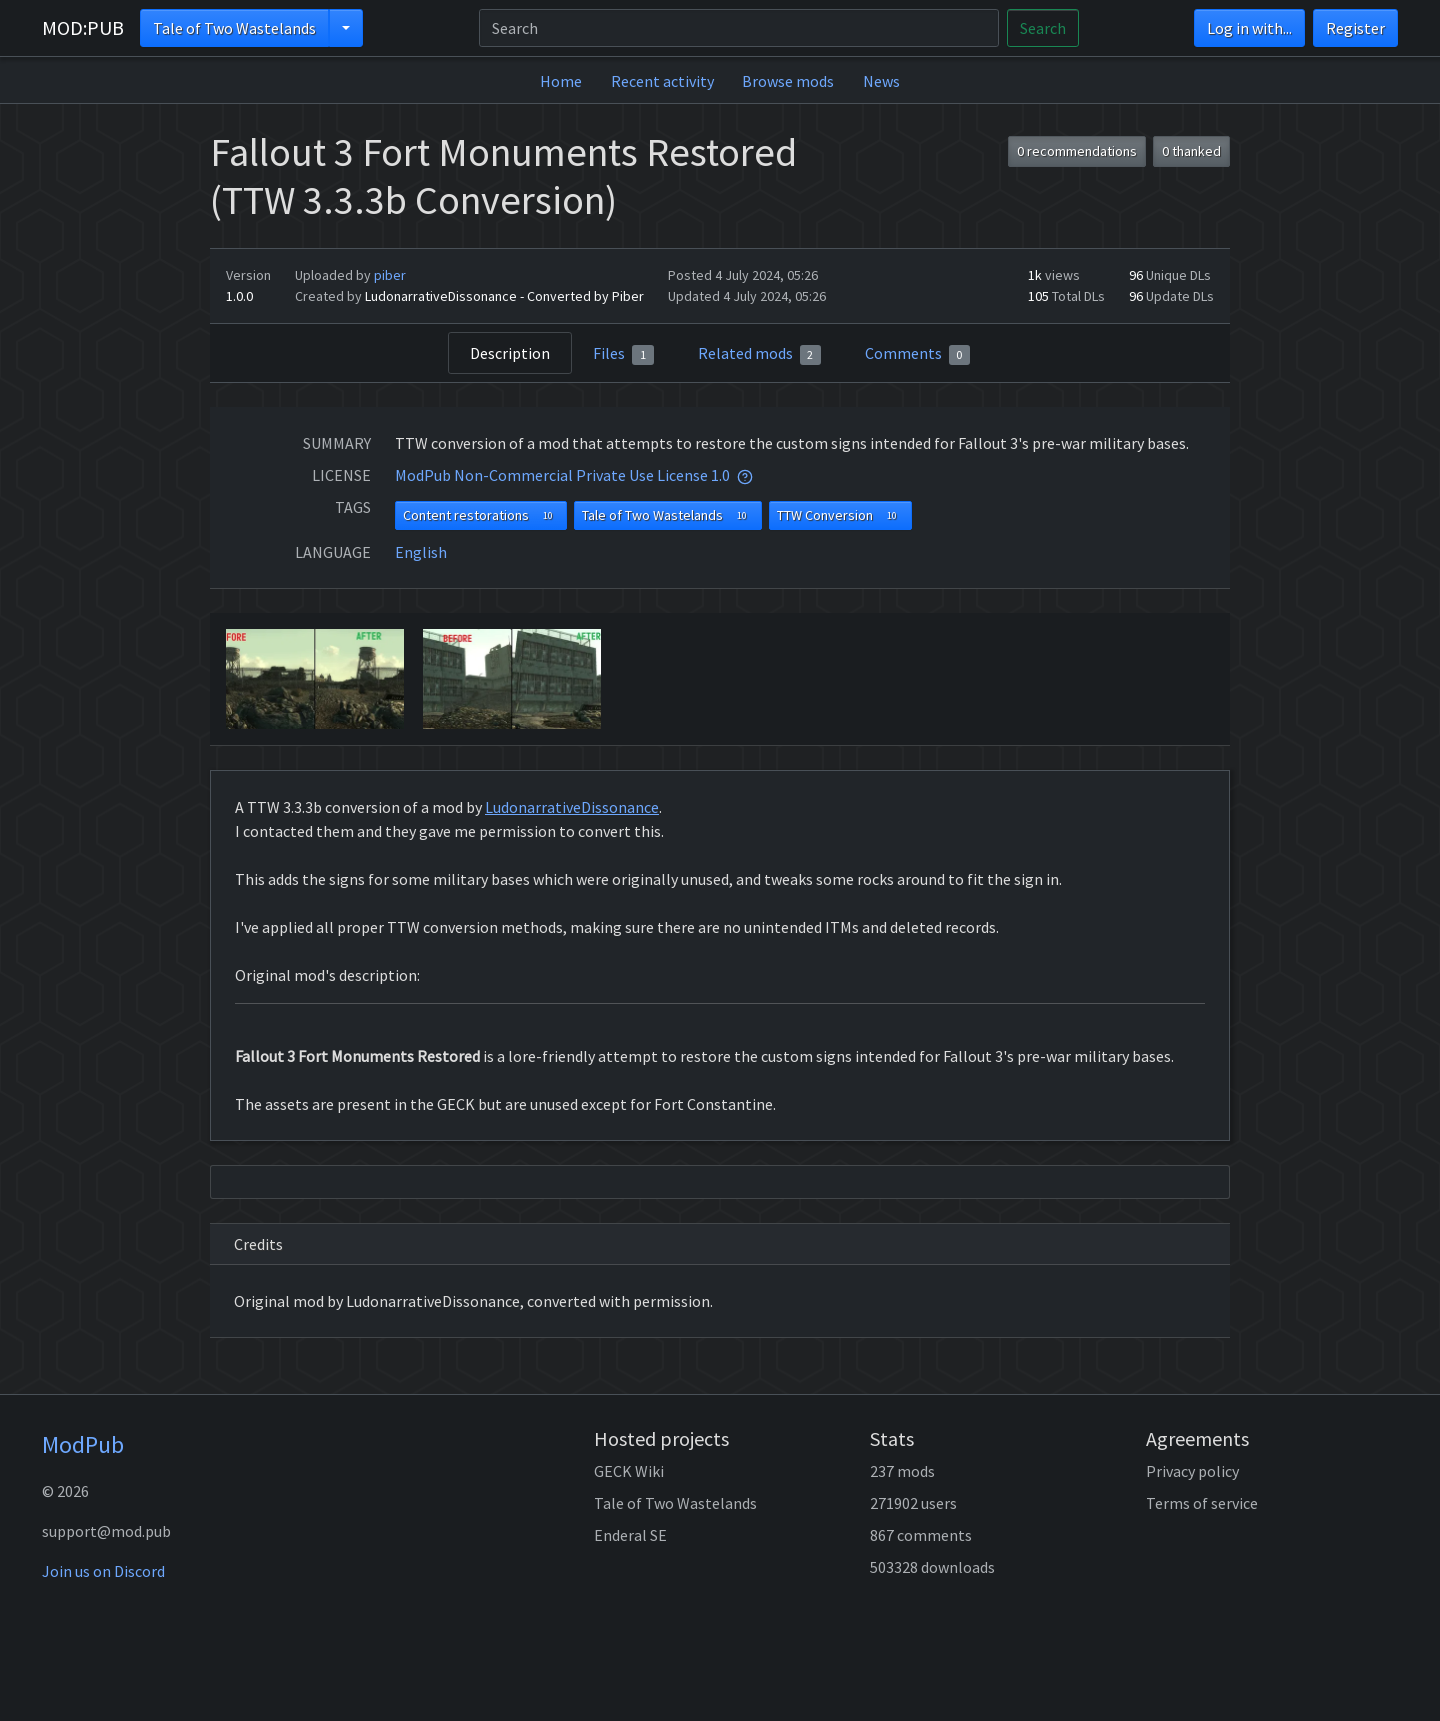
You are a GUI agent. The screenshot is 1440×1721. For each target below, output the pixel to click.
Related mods (760, 354)
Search (1043, 28)
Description (510, 353)
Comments (918, 354)
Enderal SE (630, 1535)
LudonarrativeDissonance (572, 807)
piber (390, 275)
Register (1355, 28)
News (881, 81)
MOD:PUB (83, 27)
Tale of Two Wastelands (234, 28)
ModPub (83, 1444)
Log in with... (1249, 28)
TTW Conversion (840, 515)
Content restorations (481, 515)
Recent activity (662, 81)
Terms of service (1202, 1503)
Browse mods (788, 81)
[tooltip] (745, 475)
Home (561, 81)
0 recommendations (1077, 151)
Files (623, 354)
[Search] (739, 28)
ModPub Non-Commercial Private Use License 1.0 (562, 475)
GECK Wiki (629, 1471)
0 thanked (1191, 151)
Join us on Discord (103, 1571)
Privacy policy (1192, 1471)
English (421, 552)
